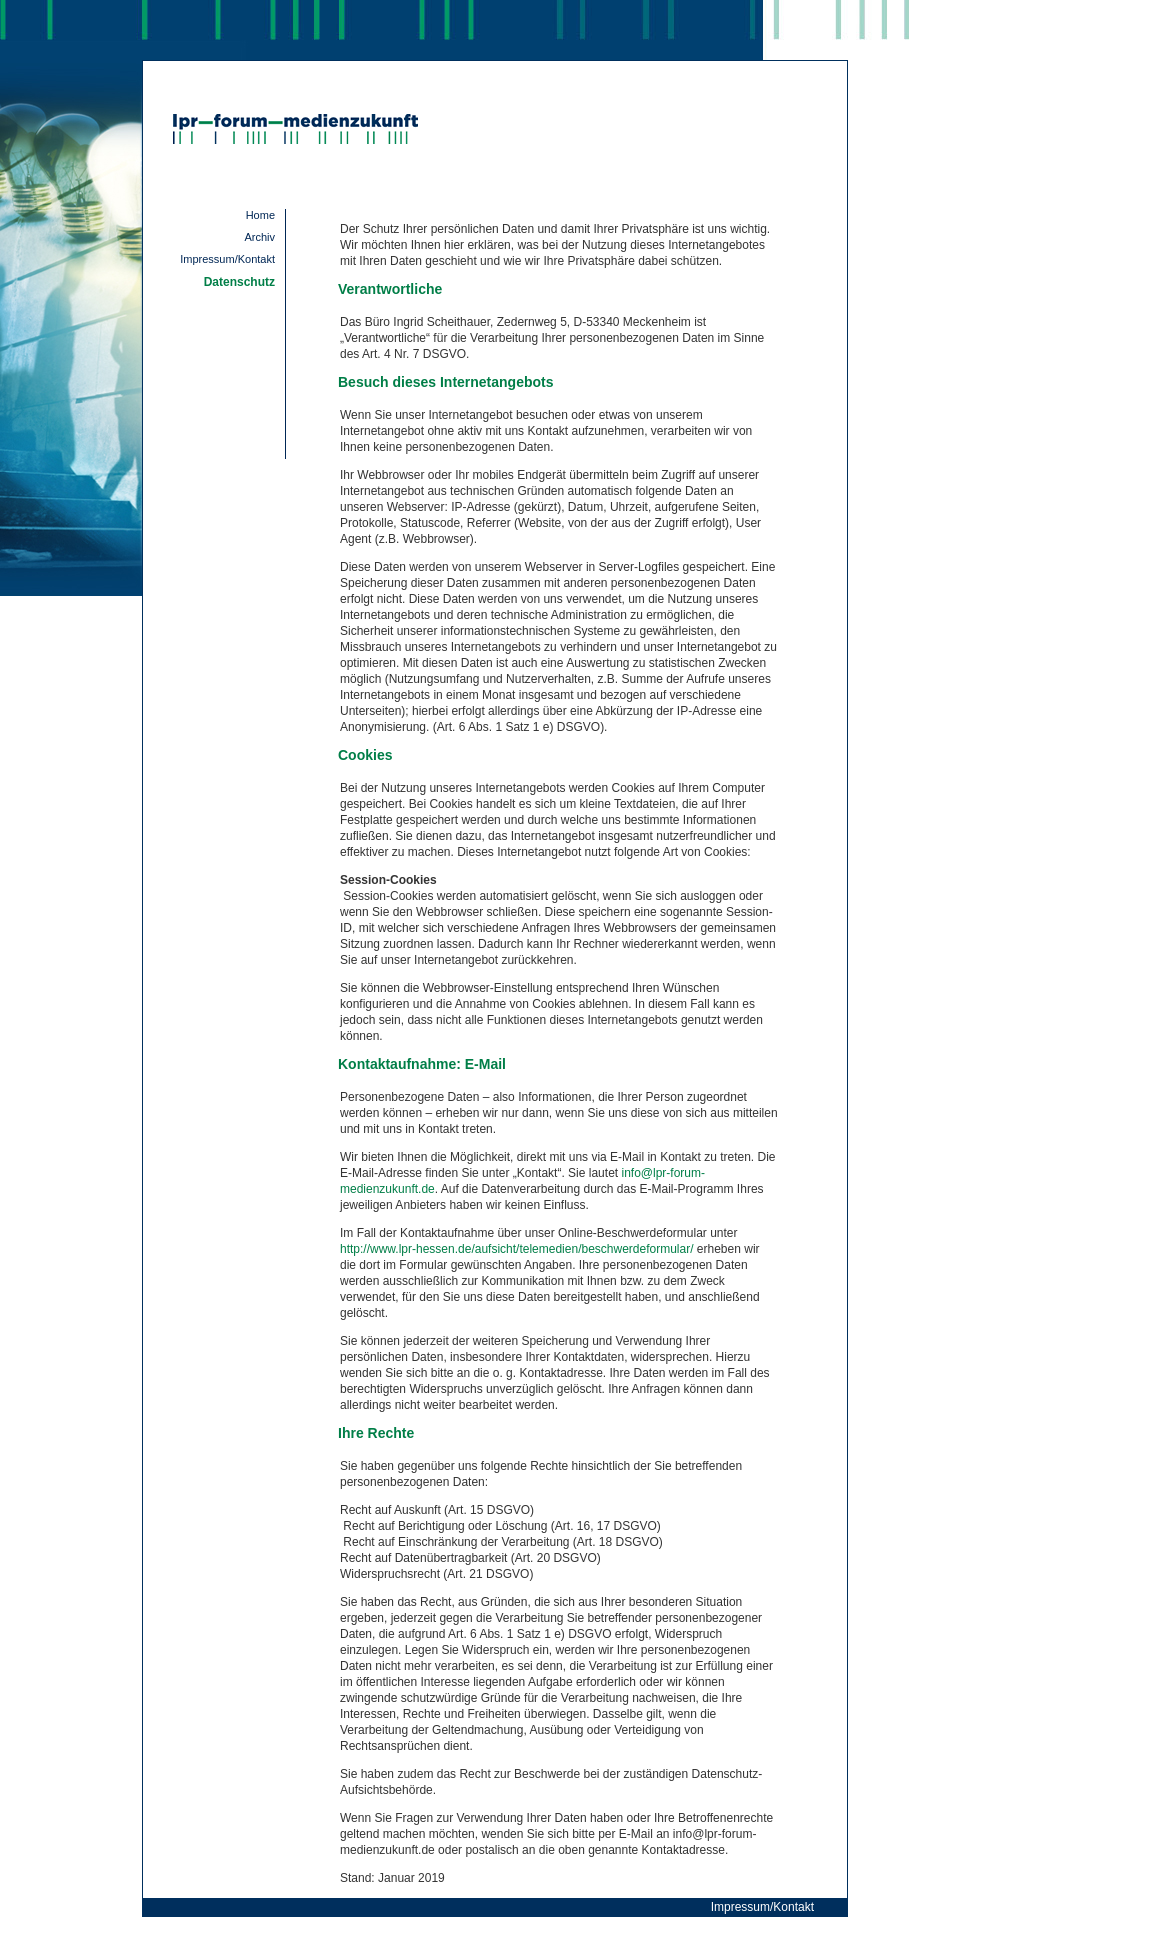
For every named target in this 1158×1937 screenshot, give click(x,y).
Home (260, 215)
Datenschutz (239, 282)
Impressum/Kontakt (227, 259)
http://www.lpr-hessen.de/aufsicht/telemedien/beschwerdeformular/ (517, 1249)
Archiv (259, 237)
